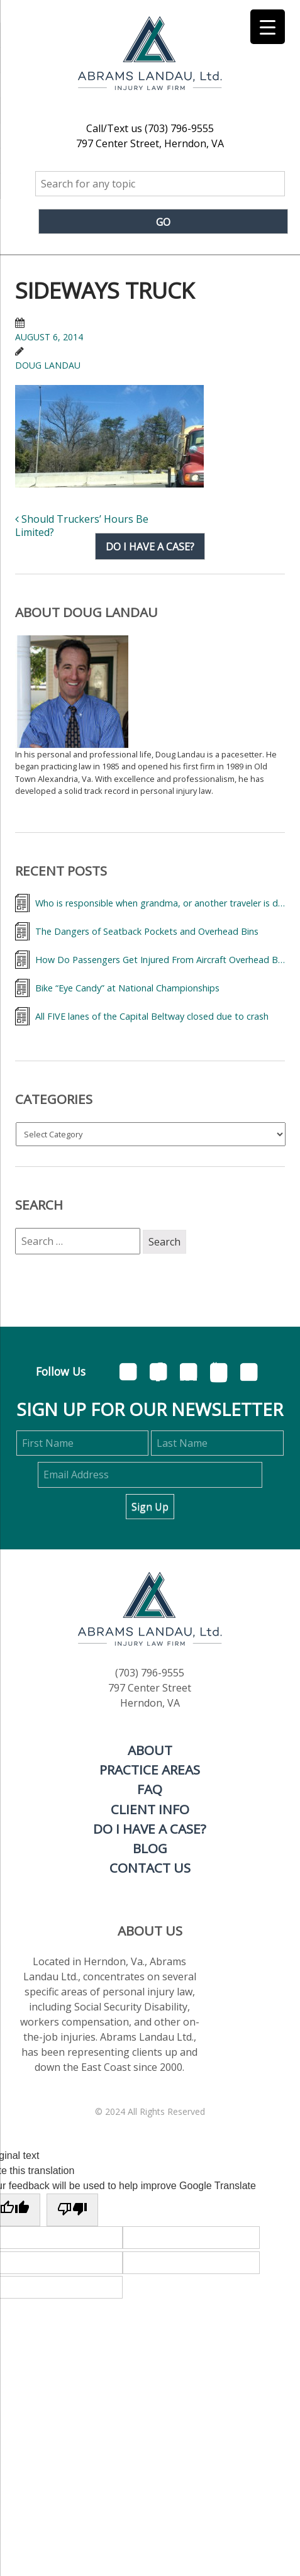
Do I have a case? (150, 546)
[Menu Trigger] (267, 26)
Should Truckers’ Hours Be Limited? (81, 525)
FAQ (149, 1789)
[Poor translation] (72, 2210)
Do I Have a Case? (149, 1828)
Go (163, 222)
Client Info (150, 1809)
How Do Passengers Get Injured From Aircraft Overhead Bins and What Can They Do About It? (160, 960)
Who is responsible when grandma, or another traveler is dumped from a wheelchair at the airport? (160, 903)
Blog (150, 1848)
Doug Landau (48, 365)
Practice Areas (149, 1769)
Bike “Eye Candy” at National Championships (127, 988)
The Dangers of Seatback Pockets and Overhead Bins (146, 931)
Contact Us (150, 1867)
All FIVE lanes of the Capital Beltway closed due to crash (152, 1016)
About (150, 1750)
